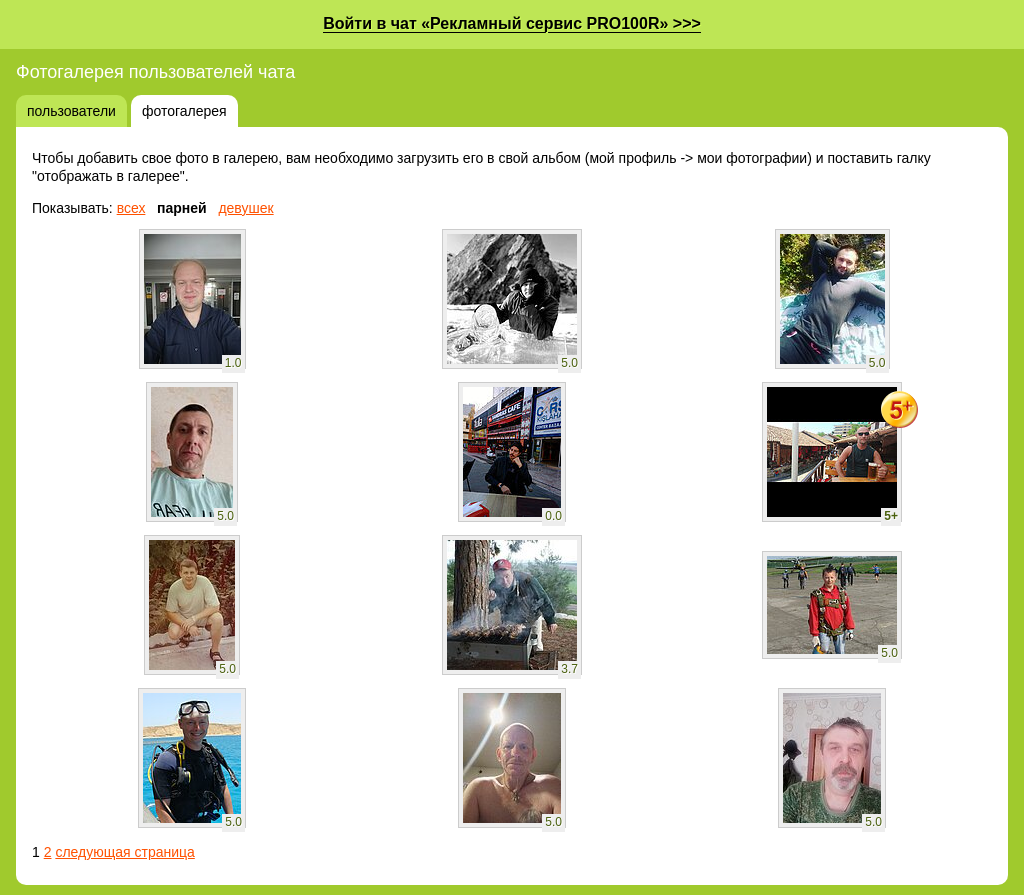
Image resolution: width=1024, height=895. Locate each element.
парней (182, 208)
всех (131, 208)
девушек (245, 208)
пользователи (71, 111)
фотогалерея (184, 111)
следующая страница (124, 852)
